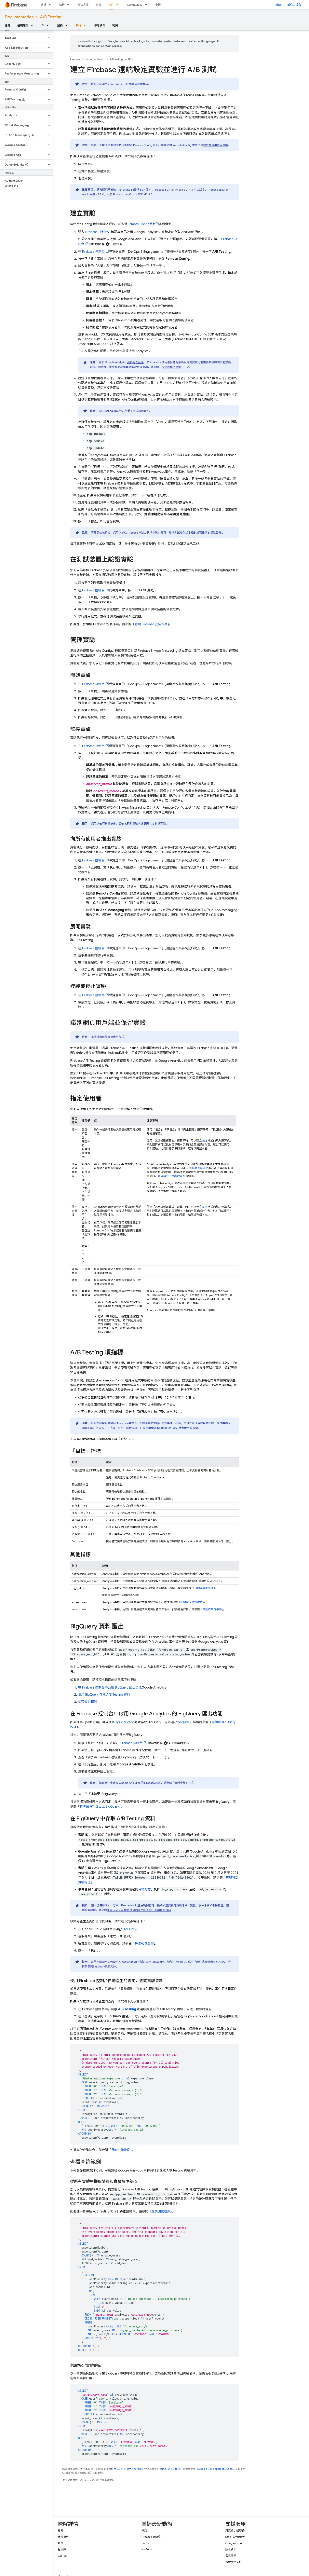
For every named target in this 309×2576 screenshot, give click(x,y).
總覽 (7, 25)
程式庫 (62, 2549)
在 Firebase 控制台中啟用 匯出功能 (110, 1688)
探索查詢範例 (87, 1702)
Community (134, 5)
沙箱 (124, 1722)
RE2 (204, 1140)
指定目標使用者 (171, 367)
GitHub (62, 2555)
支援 (158, 5)
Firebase (75, 59)
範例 (115, 25)
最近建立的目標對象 (170, 1176)
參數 (142, 224)
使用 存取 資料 (104, 1695)
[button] (23, 37)
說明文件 (104, 1966)
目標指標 (144, 1889)
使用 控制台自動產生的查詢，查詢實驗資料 (139, 1910)
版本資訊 (230, 2549)
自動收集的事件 (204, 1588)
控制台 (96, 232)
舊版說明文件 (233, 2562)
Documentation (19, 17)
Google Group (234, 2543)
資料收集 (180, 1783)
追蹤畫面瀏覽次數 (192, 1602)
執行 (62, 5)
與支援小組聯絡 (235, 2530)
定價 (98, 5)
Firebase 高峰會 (151, 2537)
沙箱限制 (183, 1722)
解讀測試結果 (160, 2211)
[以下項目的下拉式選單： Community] (147, 4)
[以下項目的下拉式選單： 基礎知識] (33, 25)
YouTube (146, 2549)
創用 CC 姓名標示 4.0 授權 (126, 2469)
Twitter (145, 2543)
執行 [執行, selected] (78, 25)
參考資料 (99, 25)
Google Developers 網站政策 (215, 2469)
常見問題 (230, 2555)
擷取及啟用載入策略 (215, 145)
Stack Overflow (235, 2537)
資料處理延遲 (135, 362)
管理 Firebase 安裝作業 (151, 624)
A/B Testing (50, 17)
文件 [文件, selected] (111, 5)
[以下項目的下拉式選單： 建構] (51, 4)
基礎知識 (22, 25)
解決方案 (83, 5)
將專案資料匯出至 (99, 1807)
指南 (60, 2530)
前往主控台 (294, 5)
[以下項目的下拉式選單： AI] (49, 25)
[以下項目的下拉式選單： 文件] (118, 4)
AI (42, 25)
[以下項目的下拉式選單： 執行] (69, 4)
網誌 (278, 5)
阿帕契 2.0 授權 (171, 2469)
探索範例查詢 (144, 1943)
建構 (43, 5)
